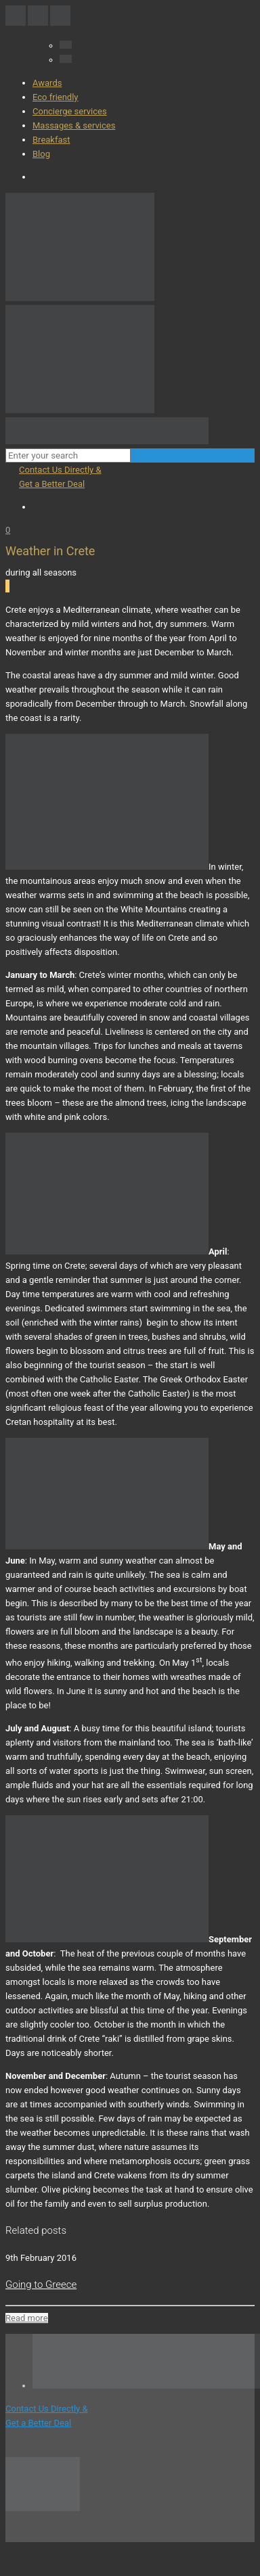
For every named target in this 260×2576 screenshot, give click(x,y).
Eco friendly (55, 97)
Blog (41, 154)
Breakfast (51, 140)
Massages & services (73, 125)
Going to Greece (41, 2284)
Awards (47, 83)
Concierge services (69, 111)
